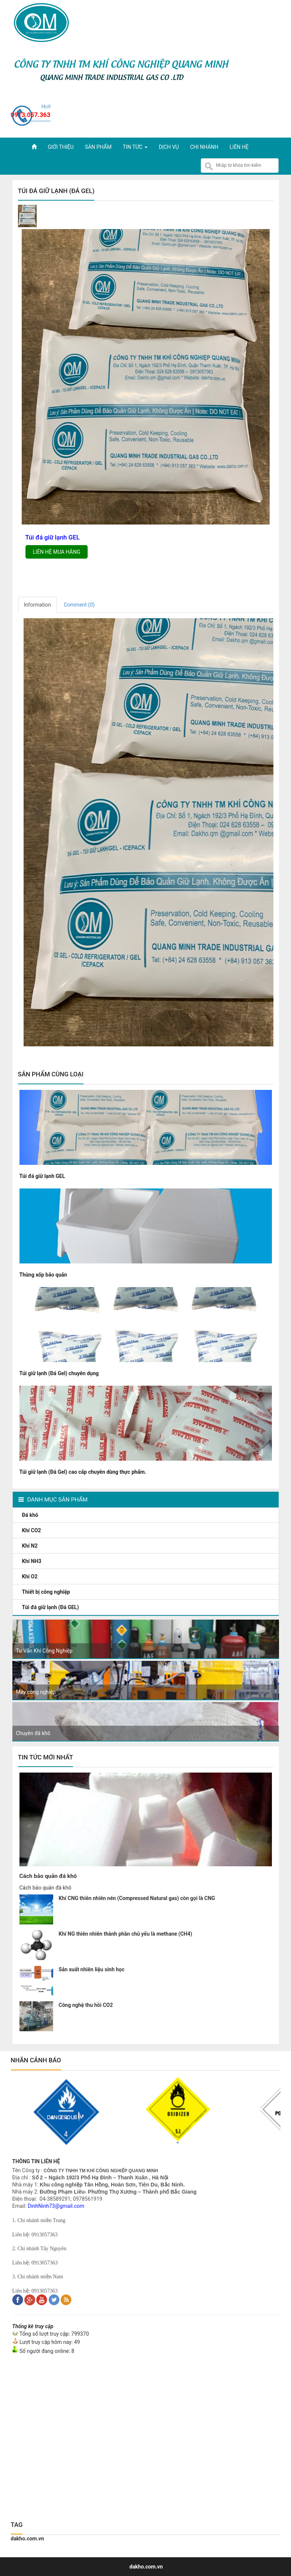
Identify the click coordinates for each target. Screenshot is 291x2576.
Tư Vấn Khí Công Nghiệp (44, 1651)
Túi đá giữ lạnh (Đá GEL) (51, 1607)
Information (37, 605)
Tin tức (135, 147)
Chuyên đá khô (33, 1733)
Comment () (79, 605)
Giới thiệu (61, 147)
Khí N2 (30, 1546)
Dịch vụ (169, 147)
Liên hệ (239, 147)
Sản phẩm (98, 147)
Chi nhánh (204, 147)
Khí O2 (30, 1576)
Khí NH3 (32, 1561)
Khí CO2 (32, 1530)
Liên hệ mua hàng (57, 552)
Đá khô (31, 1515)
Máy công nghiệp (36, 1692)
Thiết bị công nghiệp (47, 1592)
